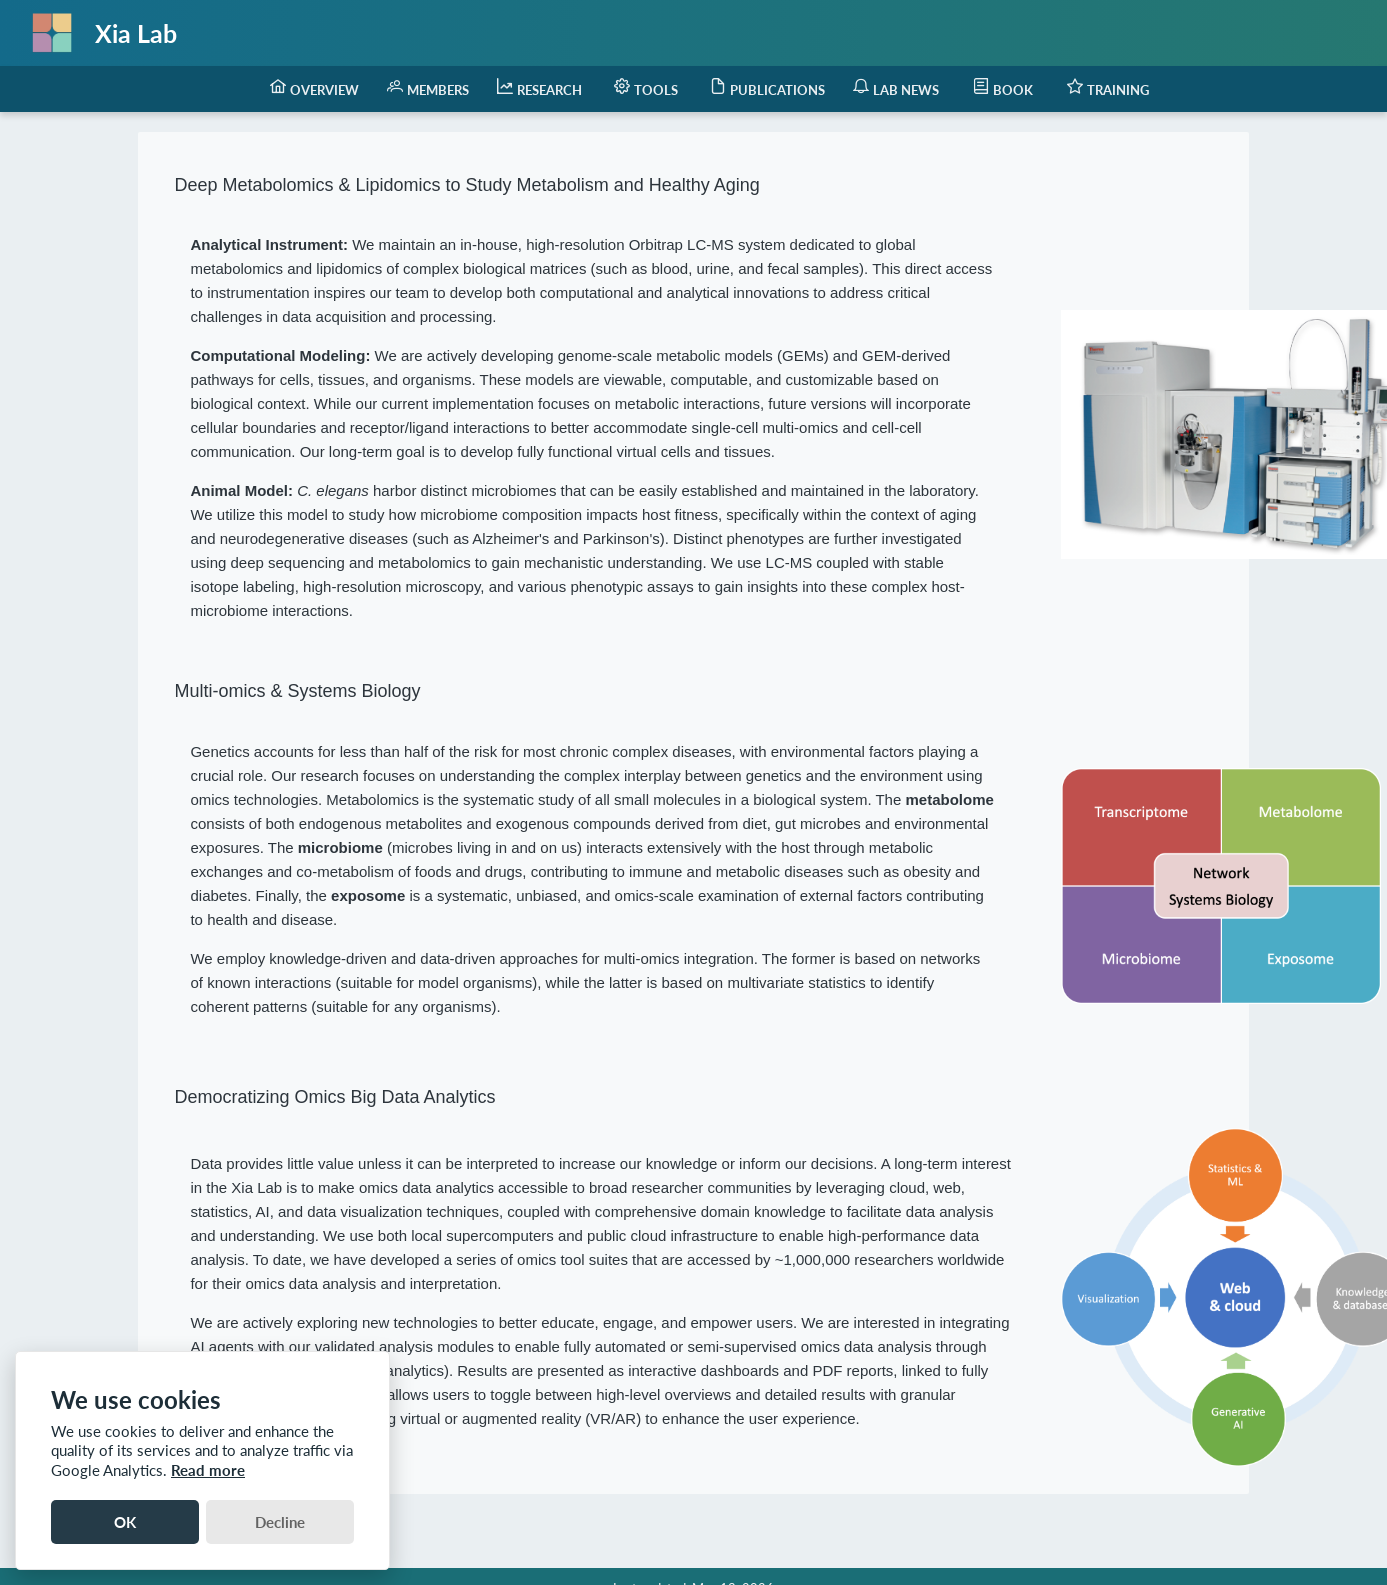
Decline (280, 1522)
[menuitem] (314, 89)
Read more (208, 1470)
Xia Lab (136, 33)
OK (125, 1522)
